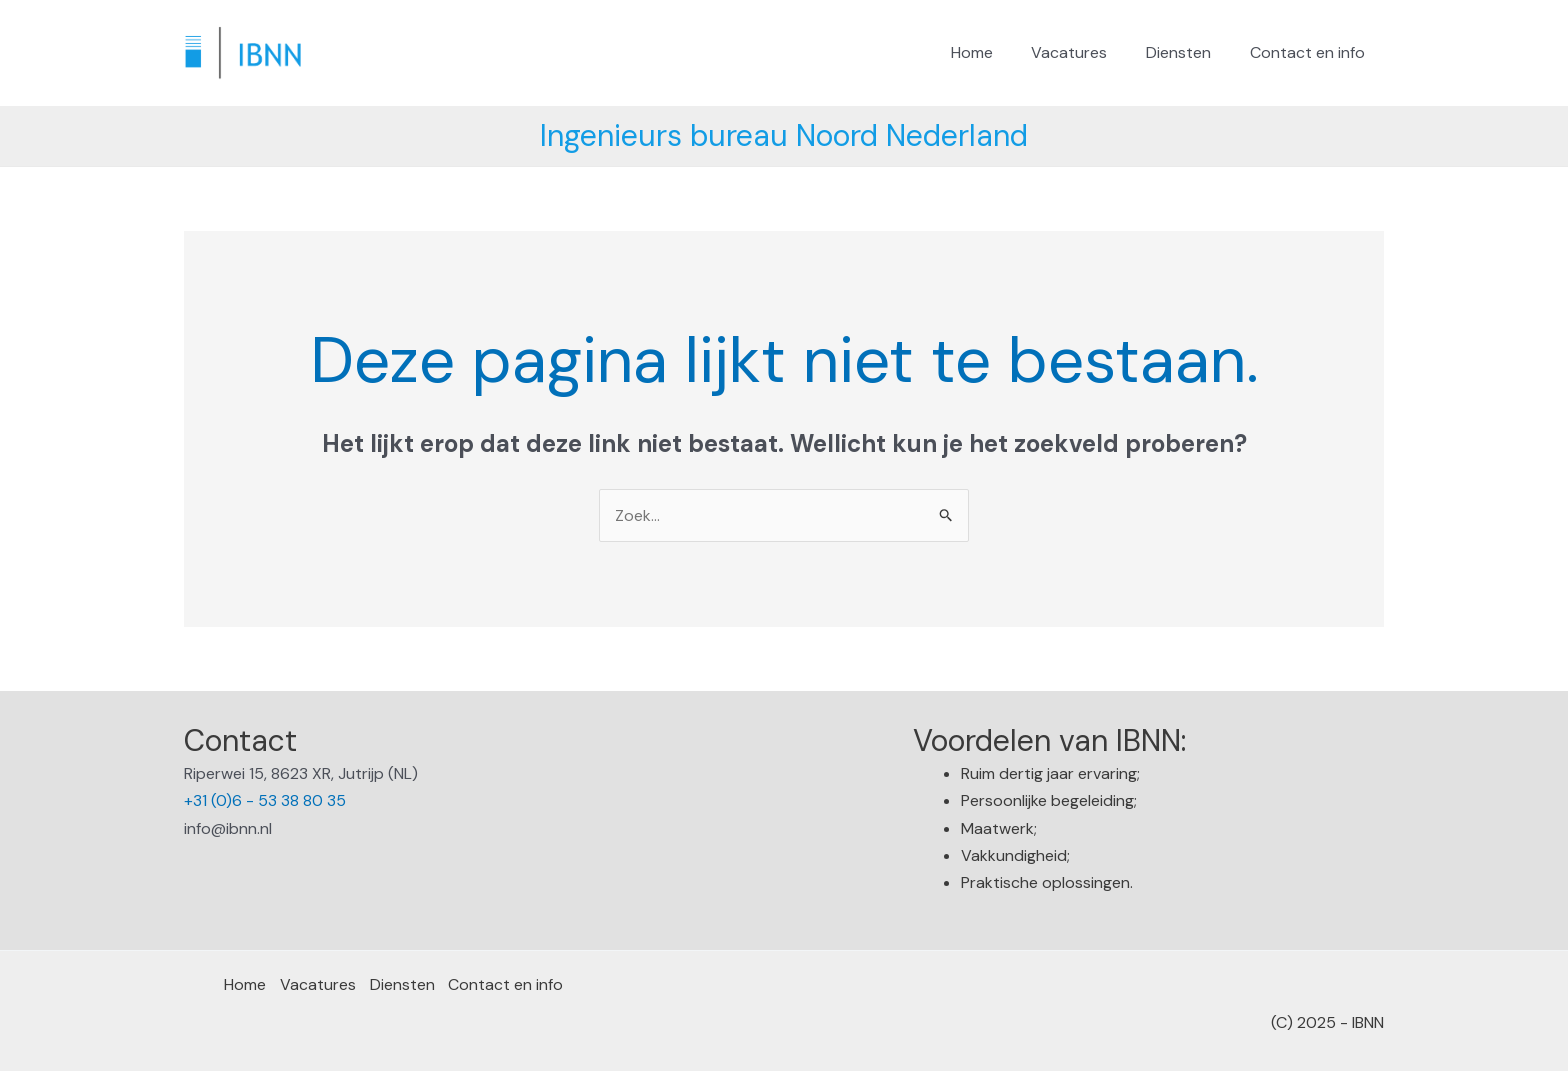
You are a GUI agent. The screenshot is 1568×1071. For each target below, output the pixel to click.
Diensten (1188, 52)
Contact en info (1310, 52)
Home (995, 52)
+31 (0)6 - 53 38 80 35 (265, 801)
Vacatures (1086, 52)
